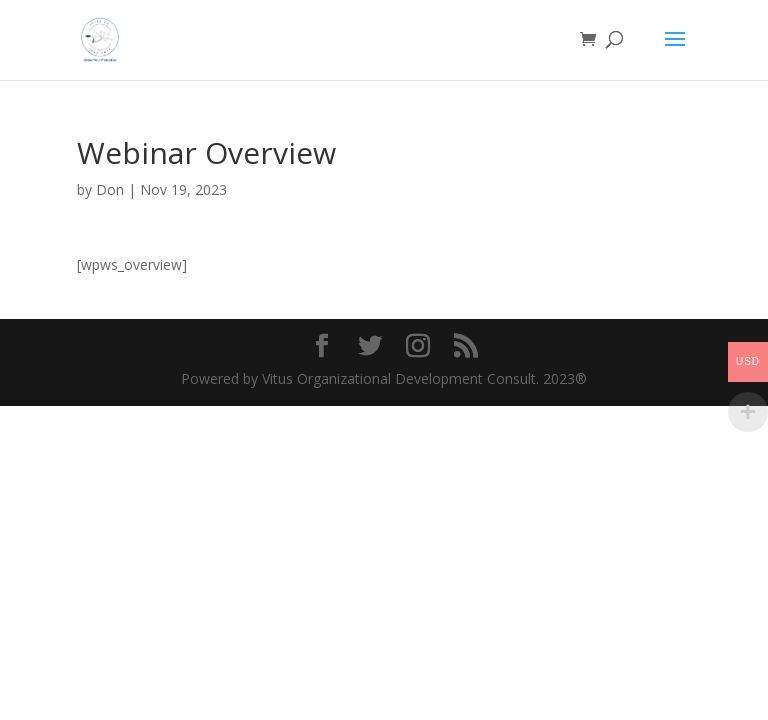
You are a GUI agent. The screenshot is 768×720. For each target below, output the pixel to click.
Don (110, 189)
